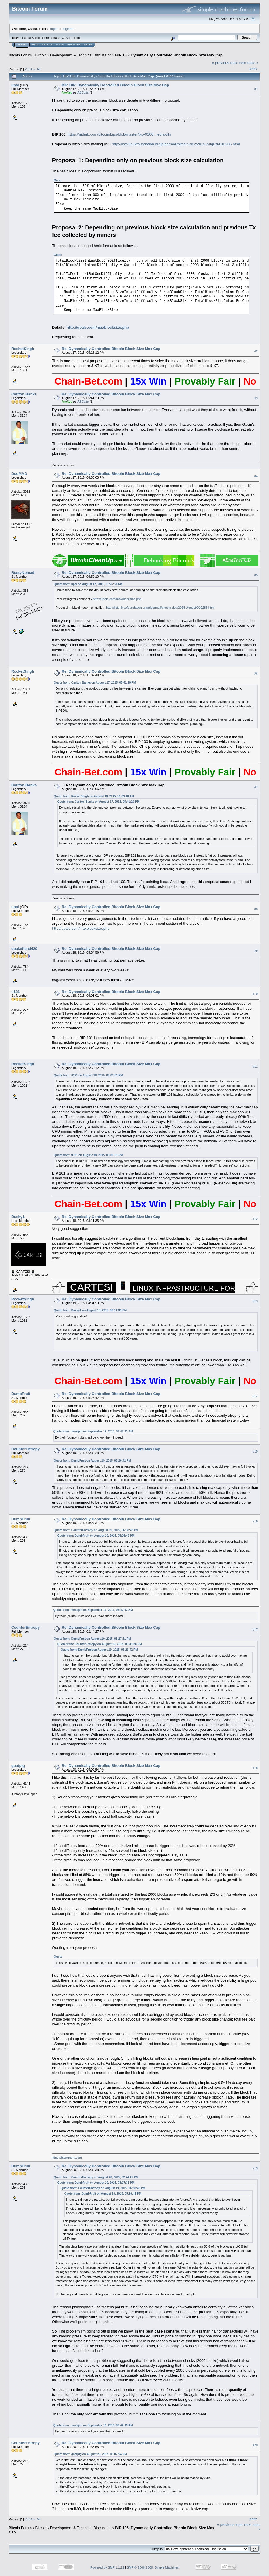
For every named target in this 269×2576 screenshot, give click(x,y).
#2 (256, 351)
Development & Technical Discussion (81, 55)
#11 (255, 1066)
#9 (256, 950)
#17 (255, 1629)
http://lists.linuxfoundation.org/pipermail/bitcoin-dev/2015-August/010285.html (176, 144)
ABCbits (83, 92)
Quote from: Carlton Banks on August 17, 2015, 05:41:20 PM (95, 682)
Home (22, 44)
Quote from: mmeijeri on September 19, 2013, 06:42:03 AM (93, 1431)
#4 (256, 476)
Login (60, 44)
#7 (256, 787)
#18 (255, 1768)
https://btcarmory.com (67, 2157)
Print (253, 68)
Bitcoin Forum (20, 55)
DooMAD (19, 473)
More (88, 44)
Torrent (75, 37)
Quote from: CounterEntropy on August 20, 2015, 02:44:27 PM (96, 2177)
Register (74, 44)
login (54, 29)
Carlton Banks (24, 394)
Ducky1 (18, 1217)
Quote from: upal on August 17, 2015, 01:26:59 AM (88, 584)
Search (47, 44)
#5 (256, 575)
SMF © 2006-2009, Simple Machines (153, 2567)
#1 (256, 89)
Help (34, 44)
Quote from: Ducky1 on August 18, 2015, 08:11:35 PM (90, 1310)
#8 (256, 909)
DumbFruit (20, 1394)
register (67, 29)
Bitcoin (41, 55)
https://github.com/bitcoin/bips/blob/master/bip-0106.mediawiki (119, 134)
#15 (255, 1451)
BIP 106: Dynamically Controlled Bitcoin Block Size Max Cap (169, 55)
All (39, 69)
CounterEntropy (25, 1449)
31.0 (65, 37)
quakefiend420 (24, 948)
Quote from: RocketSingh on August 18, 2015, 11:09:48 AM (94, 796)
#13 (255, 1301)
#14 (255, 1396)
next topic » (249, 63)
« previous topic (225, 63)
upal (15, 85)
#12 (255, 1219)
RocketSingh (22, 349)
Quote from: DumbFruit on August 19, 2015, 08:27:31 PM (92, 1638)
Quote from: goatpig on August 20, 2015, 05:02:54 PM (90, 2454)
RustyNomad (22, 572)
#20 (255, 2445)
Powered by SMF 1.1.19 (107, 2567)
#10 (255, 994)
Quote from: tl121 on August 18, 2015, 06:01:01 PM (88, 1075)
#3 (256, 398)
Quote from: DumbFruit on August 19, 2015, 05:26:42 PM (92, 1460)
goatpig (18, 1765)
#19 (255, 2168)
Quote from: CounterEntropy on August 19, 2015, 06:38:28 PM (96, 1530)
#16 (255, 1521)
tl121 (15, 992)
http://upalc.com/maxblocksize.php (98, 327)
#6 (256, 673)
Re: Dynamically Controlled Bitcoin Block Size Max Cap (111, 349)
